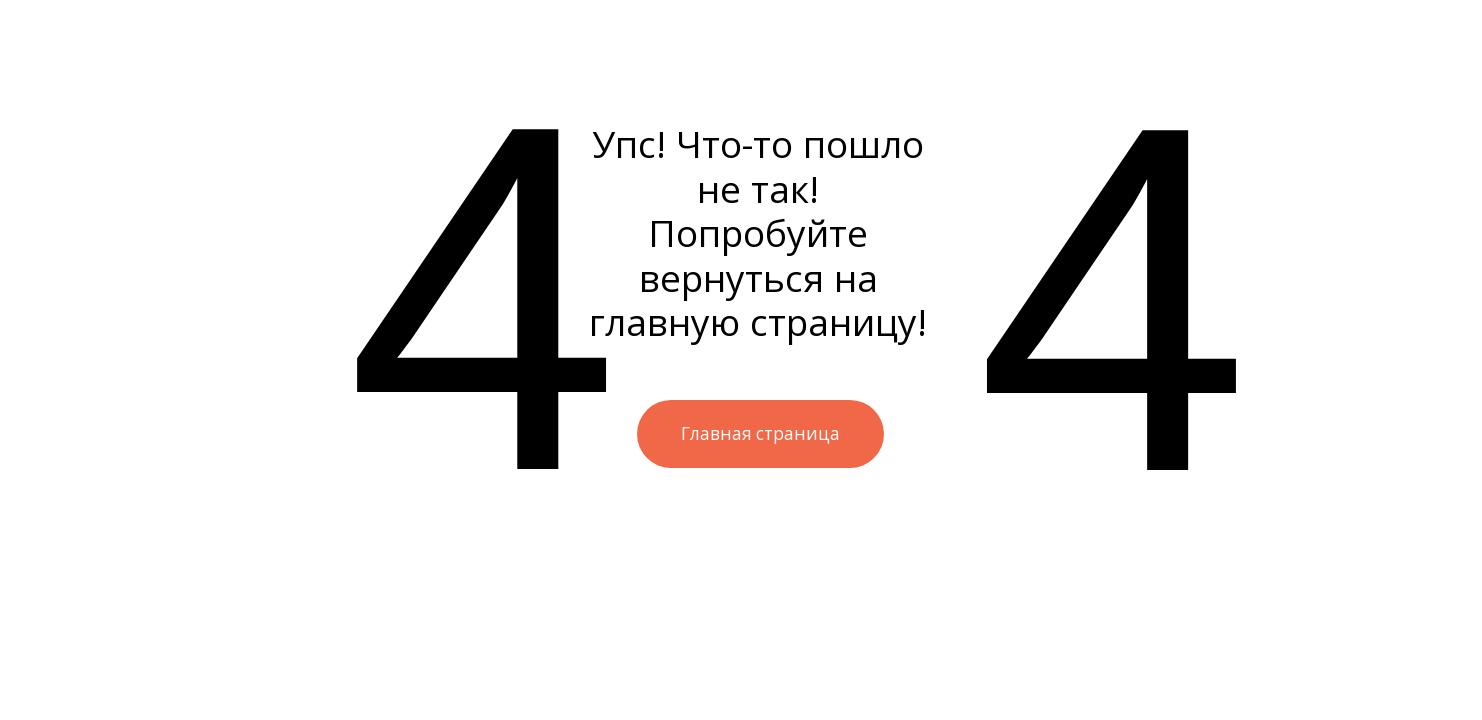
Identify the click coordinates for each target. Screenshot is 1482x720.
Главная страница (760, 433)
